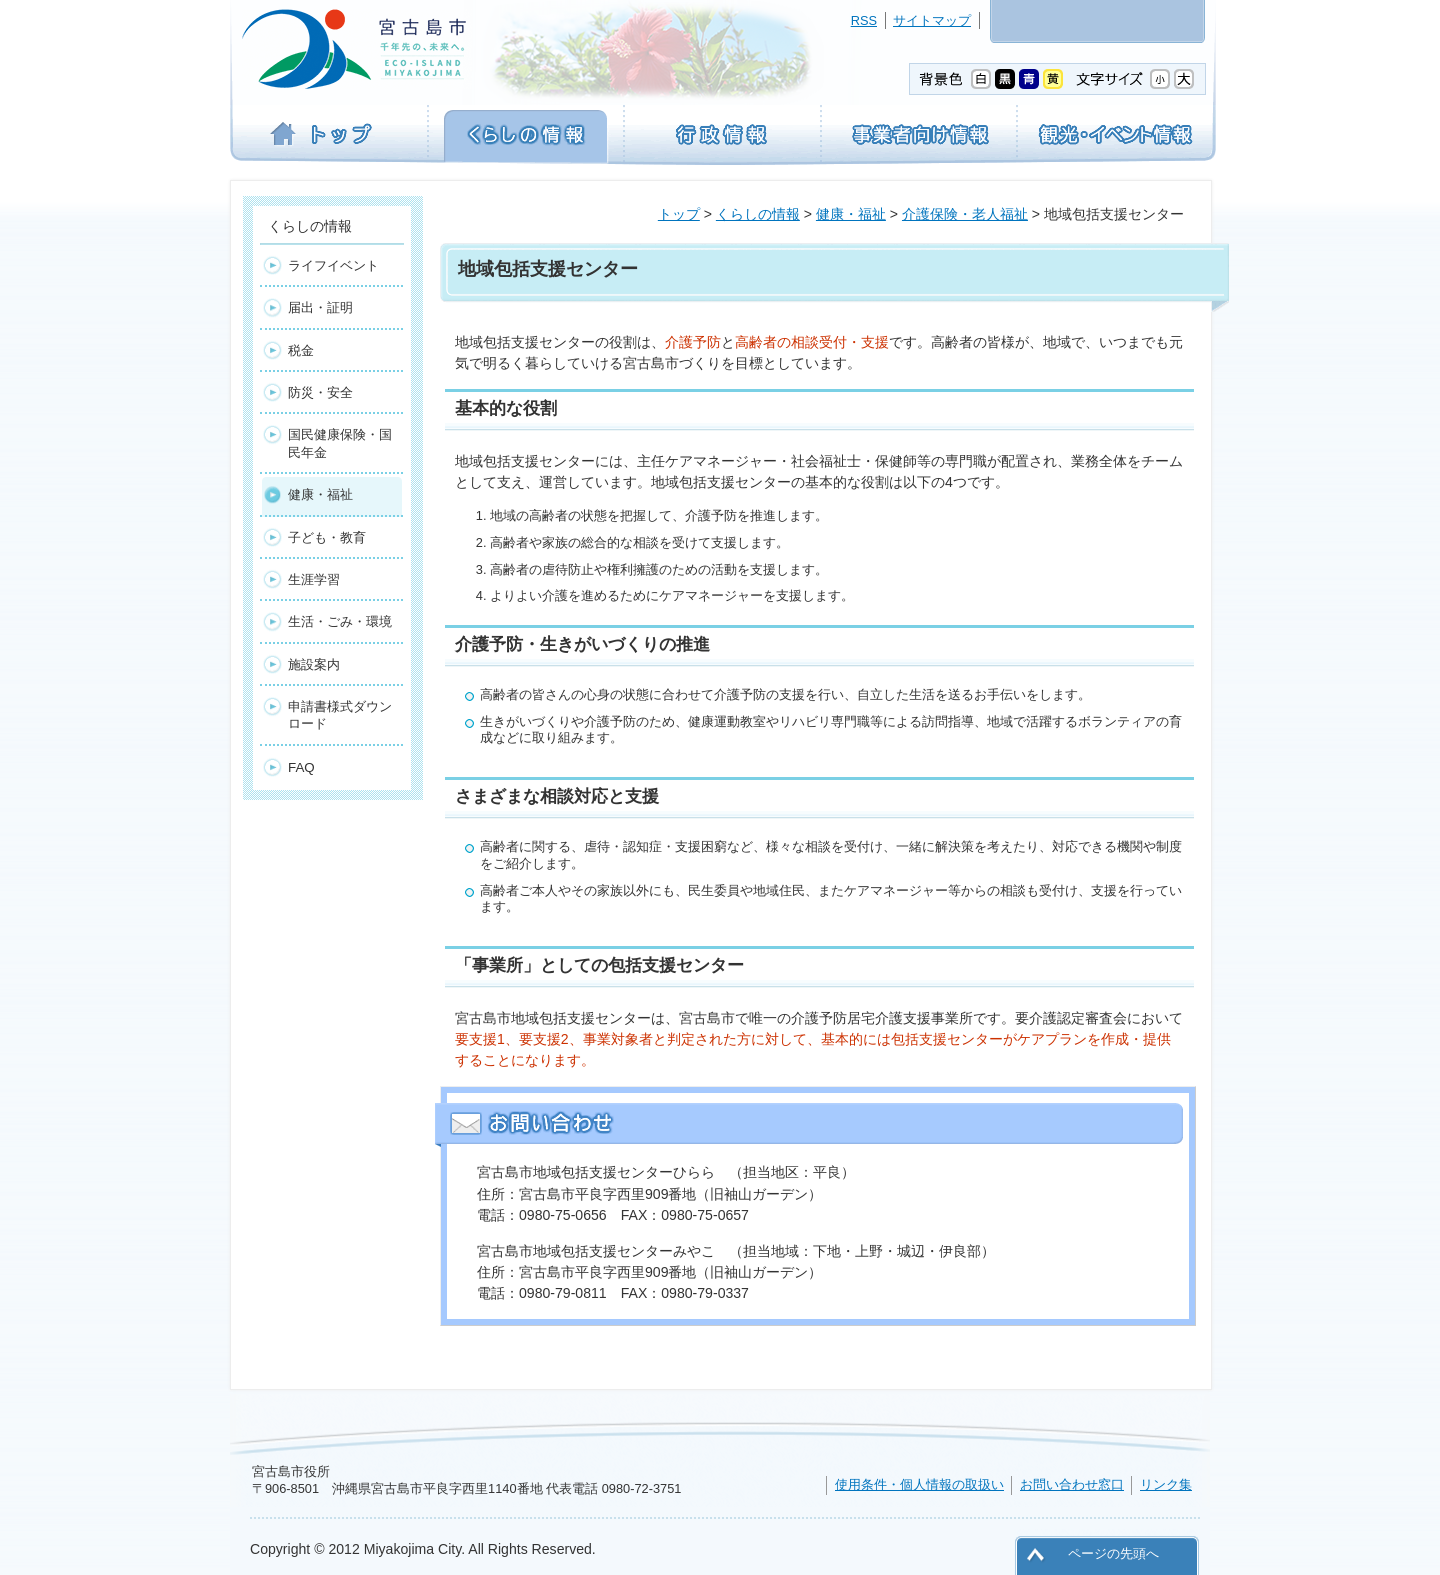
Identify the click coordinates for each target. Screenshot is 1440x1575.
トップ (679, 214)
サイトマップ (932, 20)
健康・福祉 (851, 214)
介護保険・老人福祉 (965, 214)
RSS (864, 20)
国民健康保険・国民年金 (340, 443)
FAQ (301, 767)
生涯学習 (314, 579)
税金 (301, 350)
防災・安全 (320, 392)
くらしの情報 (758, 214)
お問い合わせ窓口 (1072, 1484)
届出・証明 (320, 307)
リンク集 (1166, 1484)
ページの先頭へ (1113, 1553)
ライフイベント (333, 265)
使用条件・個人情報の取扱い (919, 1484)
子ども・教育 (327, 537)
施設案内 (314, 664)
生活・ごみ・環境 (340, 621)
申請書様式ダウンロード (340, 715)
